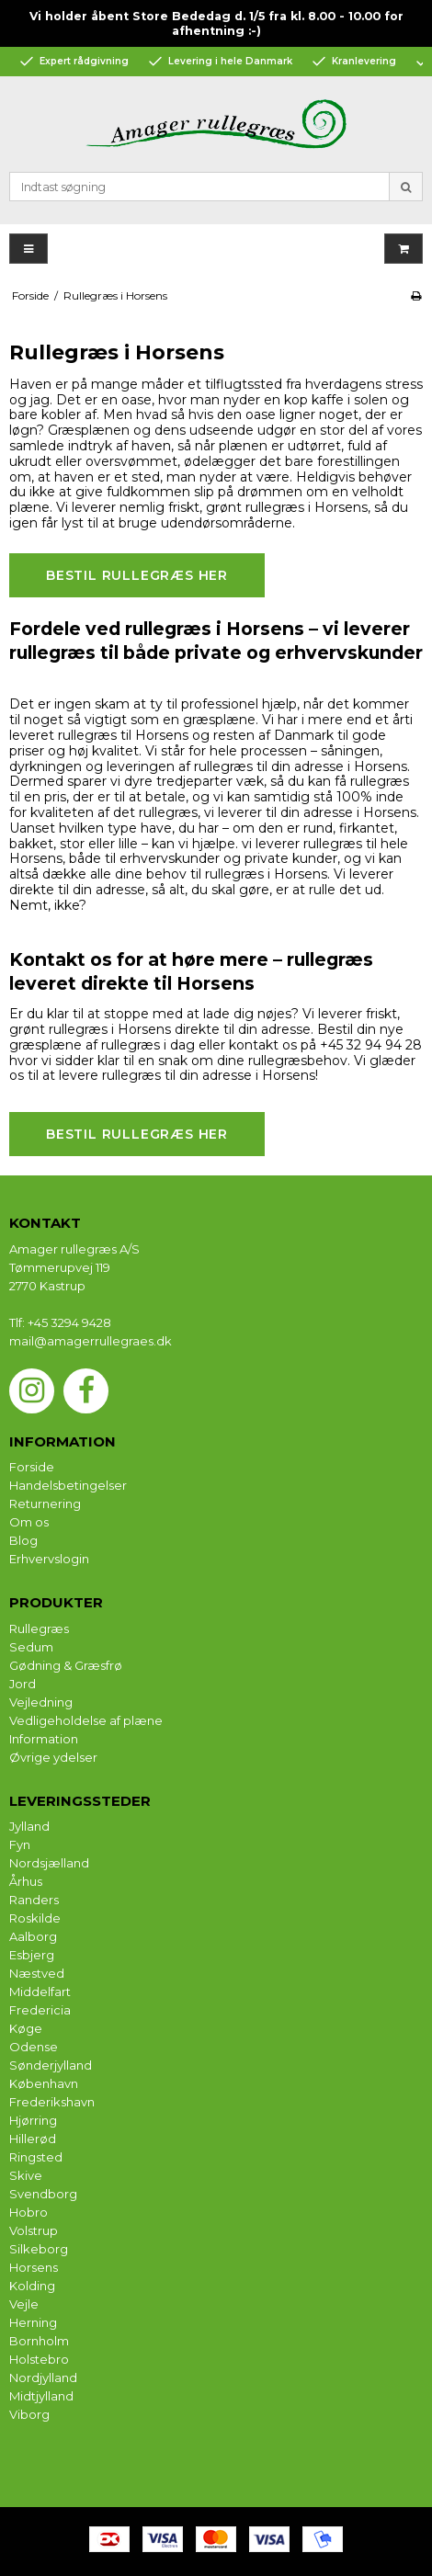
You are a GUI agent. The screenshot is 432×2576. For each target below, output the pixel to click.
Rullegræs (39, 1628)
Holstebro (39, 2359)
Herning (33, 2322)
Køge (25, 2028)
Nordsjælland (49, 1862)
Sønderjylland (50, 2065)
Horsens (33, 2267)
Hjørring (33, 2120)
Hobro (28, 2212)
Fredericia (40, 2010)
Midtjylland (41, 2396)
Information (43, 1738)
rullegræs (274, 507)
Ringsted (36, 2157)
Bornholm (39, 2340)
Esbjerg (31, 1954)
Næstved (36, 1973)
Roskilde (35, 1918)
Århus (25, 1881)
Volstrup (33, 2230)
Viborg (29, 2414)
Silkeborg (38, 2248)
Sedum (31, 1647)
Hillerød (32, 2138)
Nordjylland (43, 2377)
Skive (25, 2175)
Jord (22, 1683)
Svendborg (43, 2193)
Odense (33, 2046)
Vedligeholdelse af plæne (86, 1720)
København (43, 2083)
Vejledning (41, 1702)
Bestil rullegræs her (137, 575)
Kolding (32, 2285)
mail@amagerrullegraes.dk (90, 1340)
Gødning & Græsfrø (65, 1665)
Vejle (24, 2304)
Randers (34, 1899)
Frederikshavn (52, 2101)
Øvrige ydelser (53, 1757)
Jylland (29, 1826)
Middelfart (40, 1991)
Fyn (19, 1844)
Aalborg (33, 1936)
